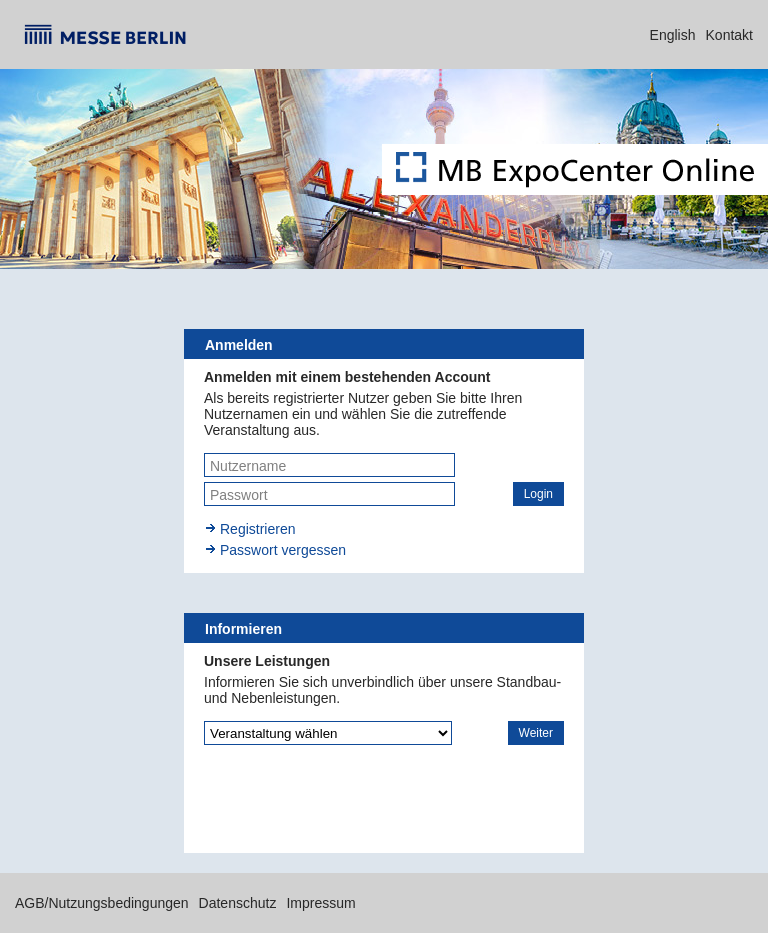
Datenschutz (238, 903)
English (673, 35)
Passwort (239, 495)
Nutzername (248, 466)
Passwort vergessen (283, 550)
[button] (538, 494)
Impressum (320, 903)
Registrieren (257, 529)
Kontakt (729, 35)
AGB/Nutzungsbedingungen (102, 903)
